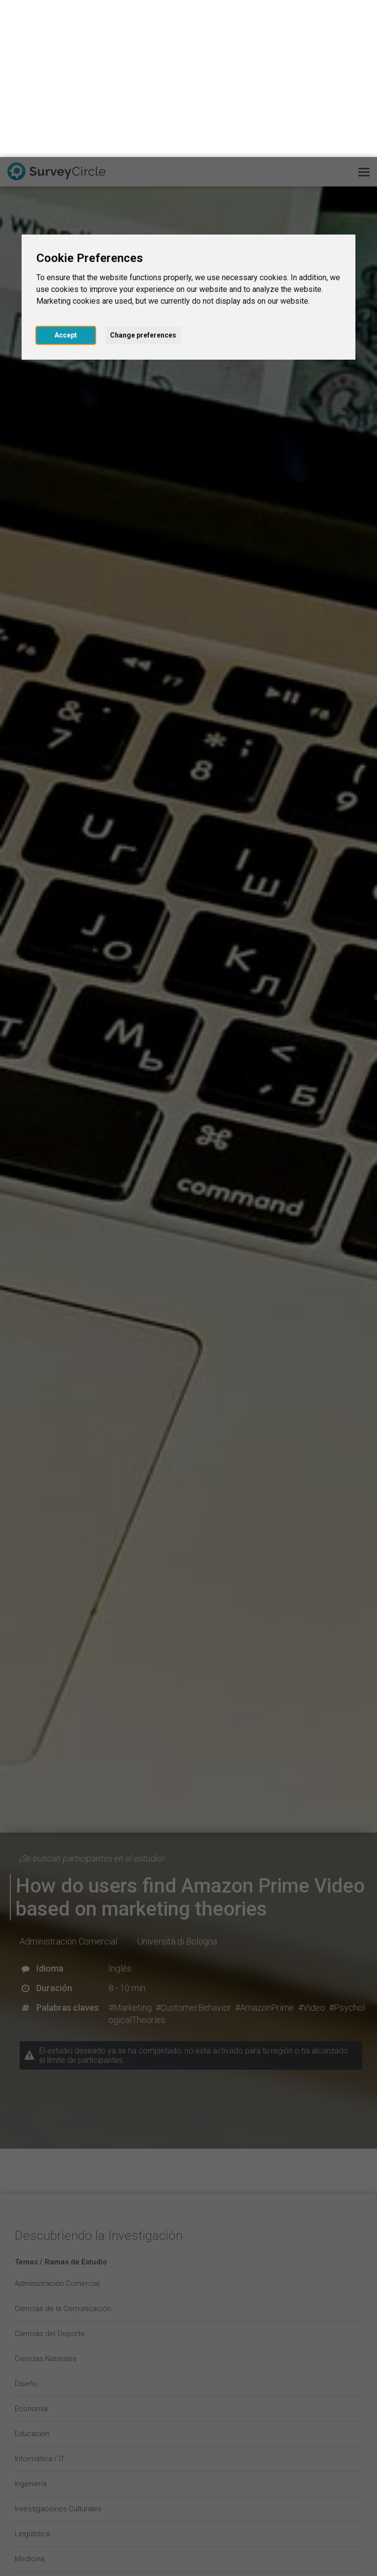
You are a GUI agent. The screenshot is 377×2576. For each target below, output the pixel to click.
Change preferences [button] (143, 178)
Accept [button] (65, 178)
